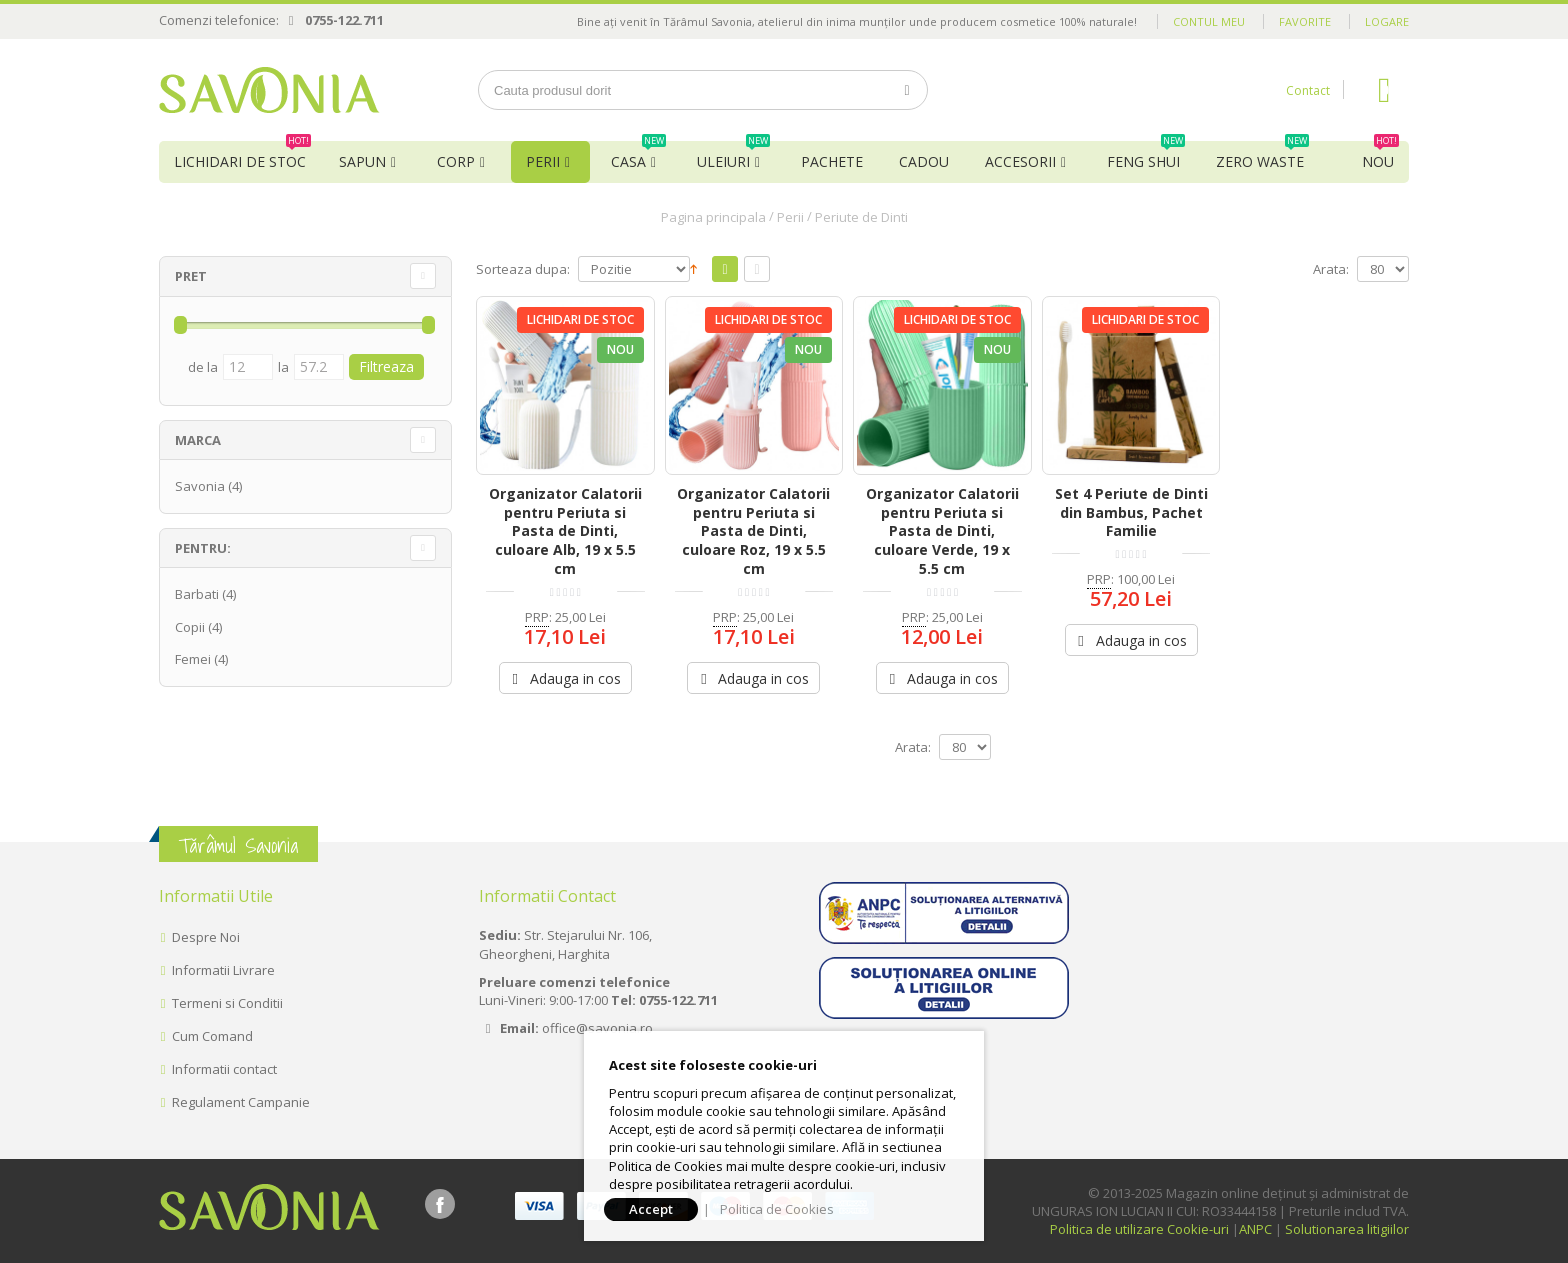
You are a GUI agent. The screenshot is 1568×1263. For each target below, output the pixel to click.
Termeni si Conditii (227, 1003)
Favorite (1305, 21)
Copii (190, 627)
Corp (456, 161)
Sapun (362, 161)
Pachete (832, 161)
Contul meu (1209, 21)
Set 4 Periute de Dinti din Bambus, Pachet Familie (1131, 512)
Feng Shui (1146, 156)
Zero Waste (1262, 156)
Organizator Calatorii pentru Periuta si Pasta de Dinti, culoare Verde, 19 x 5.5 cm (942, 531)
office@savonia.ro (597, 1028)
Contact (1308, 90)
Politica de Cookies (777, 1209)
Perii (543, 161)
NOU (1380, 156)
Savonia (200, 486)
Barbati (197, 594)
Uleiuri (733, 156)
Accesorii (1020, 161)
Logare (1387, 21)
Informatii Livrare (223, 970)
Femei (193, 659)
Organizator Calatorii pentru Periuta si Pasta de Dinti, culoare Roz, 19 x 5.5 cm (753, 531)
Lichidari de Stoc (242, 156)
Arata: (1331, 269)
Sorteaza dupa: (523, 269)
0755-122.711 (344, 20)
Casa (638, 156)
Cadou (924, 161)
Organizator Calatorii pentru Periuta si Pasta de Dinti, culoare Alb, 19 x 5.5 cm (565, 531)
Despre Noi (206, 937)
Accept (651, 1209)
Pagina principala (713, 217)
